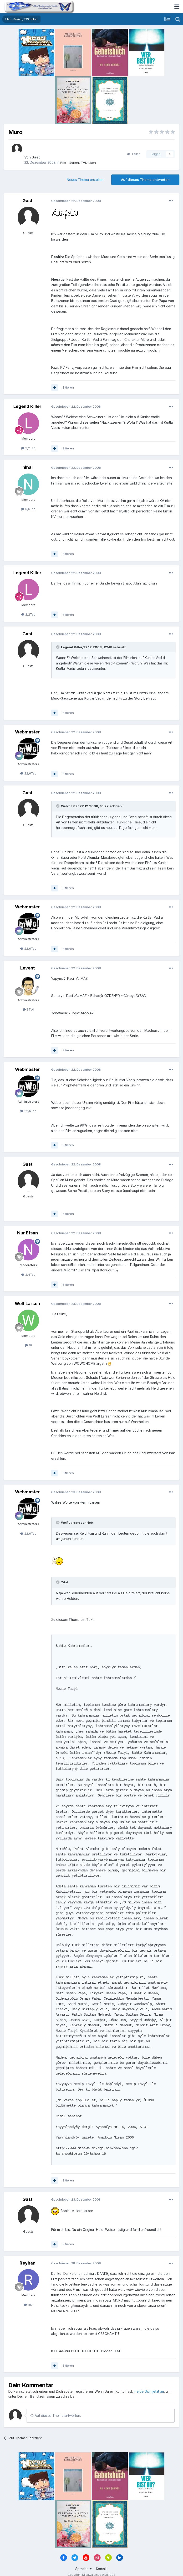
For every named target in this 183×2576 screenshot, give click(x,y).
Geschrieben (76, 201)
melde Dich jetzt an (149, 2391)
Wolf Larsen (27, 1303)
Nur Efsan (27, 1232)
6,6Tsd (28, 509)
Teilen (134, 154)
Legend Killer (27, 406)
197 (28, 2305)
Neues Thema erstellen (85, 180)
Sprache (83, 2569)
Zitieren (68, 387)
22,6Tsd (28, 773)
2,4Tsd (28, 1274)
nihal (27, 467)
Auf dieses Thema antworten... (56, 2415)
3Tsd (28, 1009)
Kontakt (102, 2569)
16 (28, 1345)
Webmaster (27, 731)
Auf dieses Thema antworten (145, 180)
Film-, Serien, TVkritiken (78, 162)
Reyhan (28, 2262)
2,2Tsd (28, 448)
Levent (27, 967)
